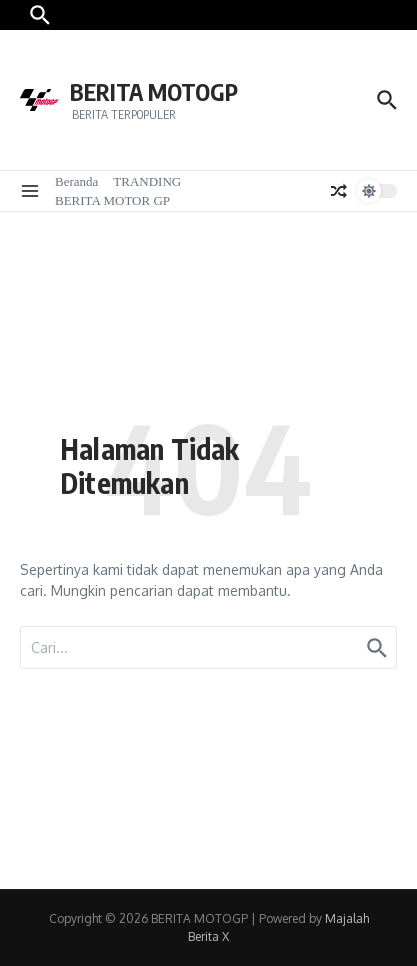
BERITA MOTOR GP (112, 200)
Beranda (76, 181)
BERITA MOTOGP (154, 91)
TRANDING (147, 181)
